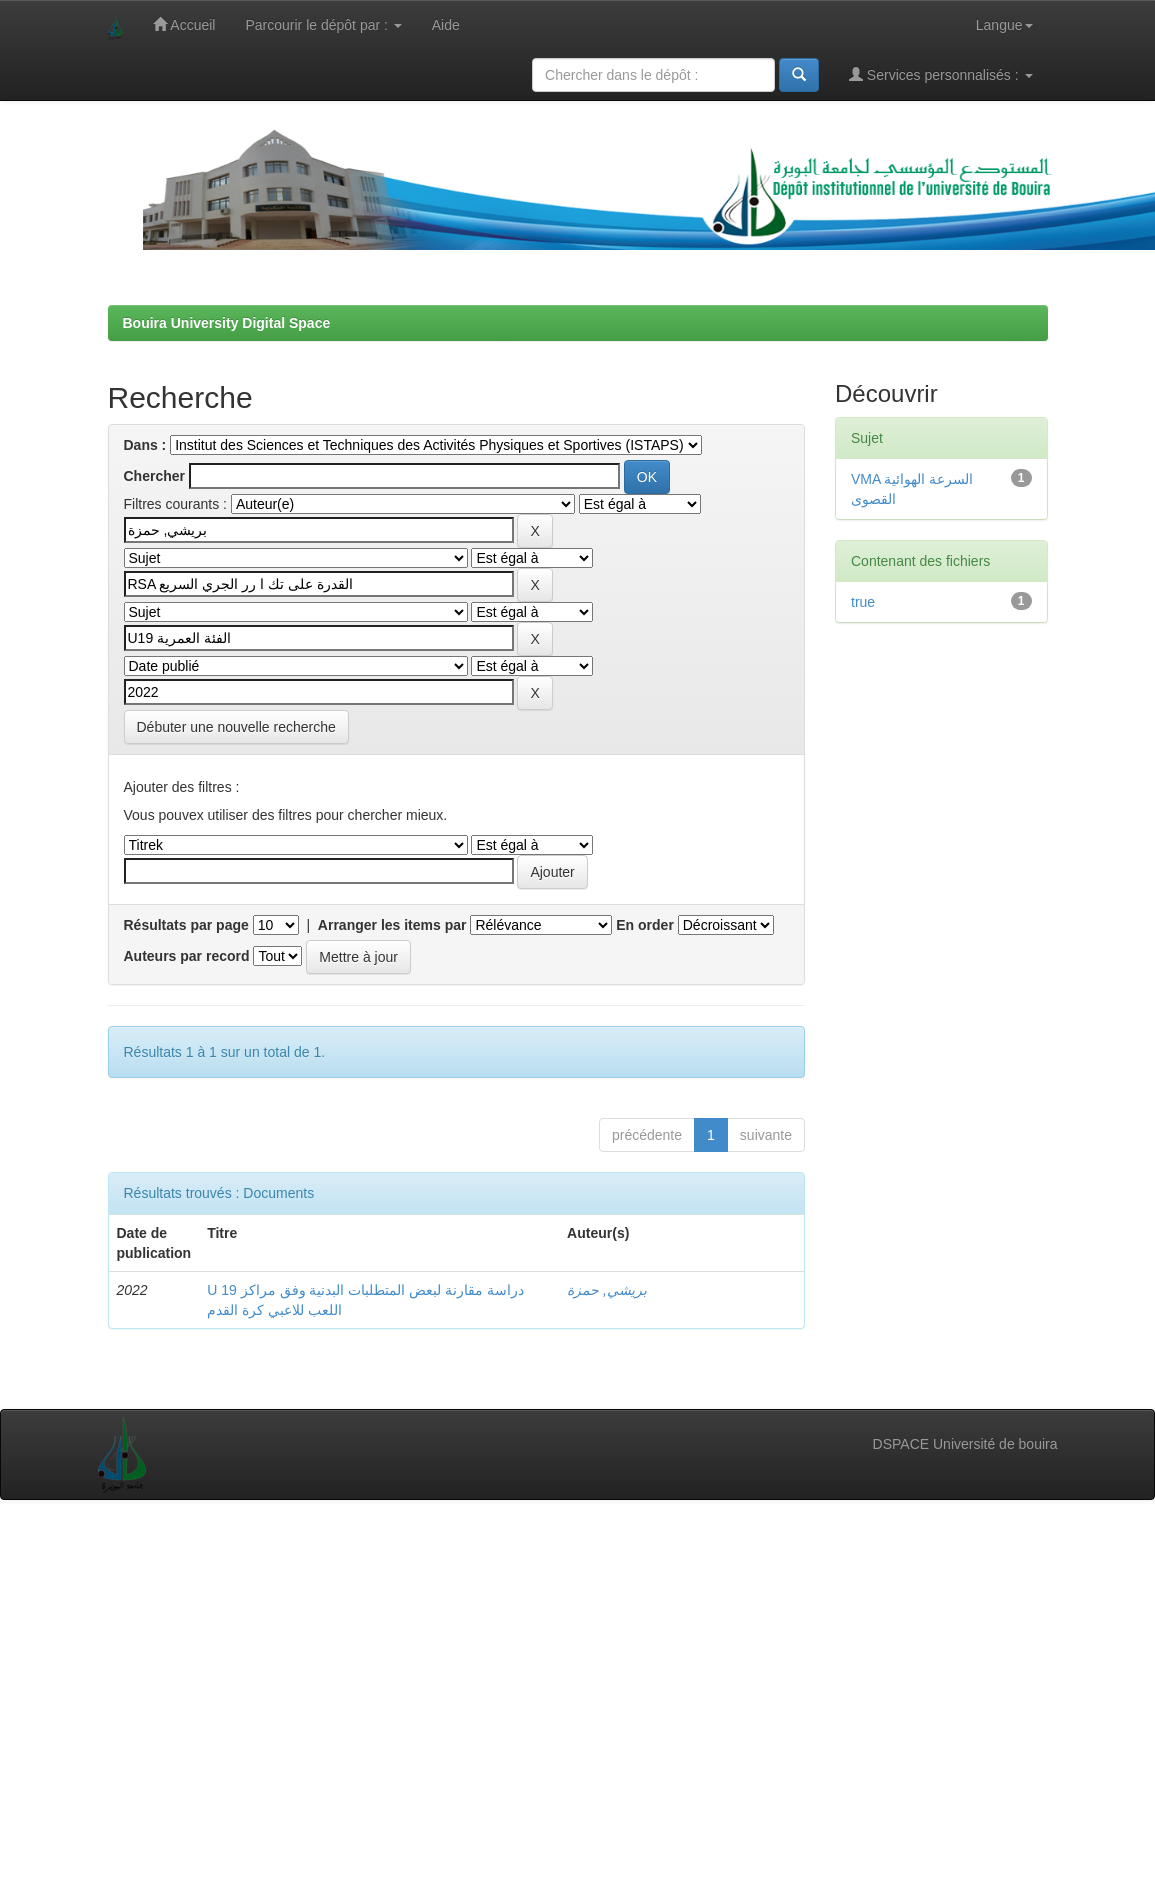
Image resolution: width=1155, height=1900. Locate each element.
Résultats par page (186, 925)
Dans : (145, 445)
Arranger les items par (392, 925)
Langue (1004, 25)
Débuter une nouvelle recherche (236, 727)
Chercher (154, 476)
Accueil (184, 24)
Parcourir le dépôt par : (323, 25)
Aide (446, 25)
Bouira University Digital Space (227, 323)
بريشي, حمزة (607, 1290)
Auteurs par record (187, 956)
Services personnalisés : (941, 74)
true (863, 602)
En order (645, 925)
